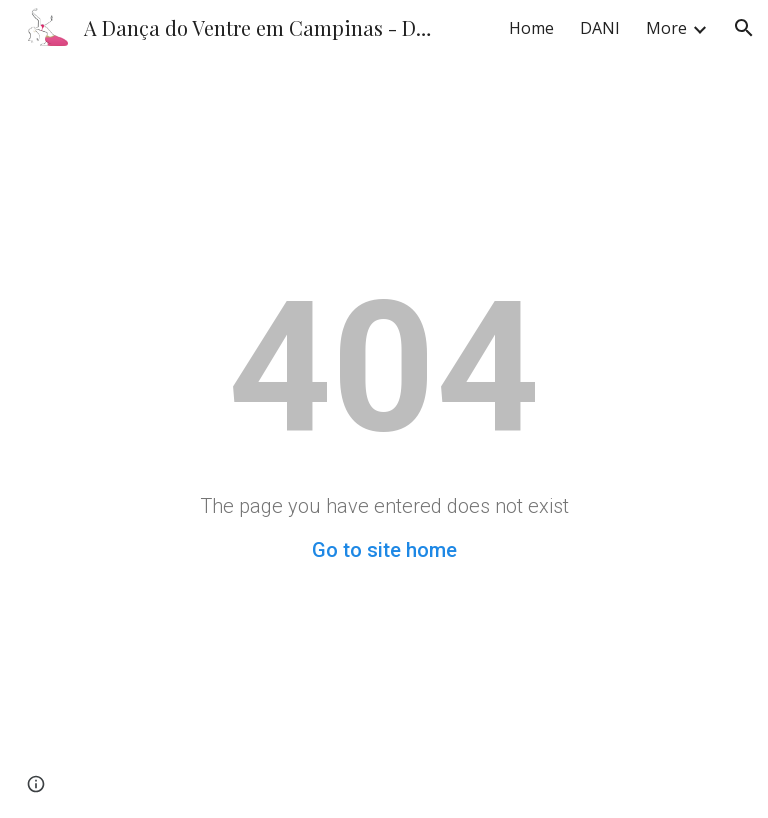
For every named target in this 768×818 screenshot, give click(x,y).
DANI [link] (600, 28)
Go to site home (384, 550)
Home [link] (531, 28)
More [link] (666, 28)
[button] (744, 28)
